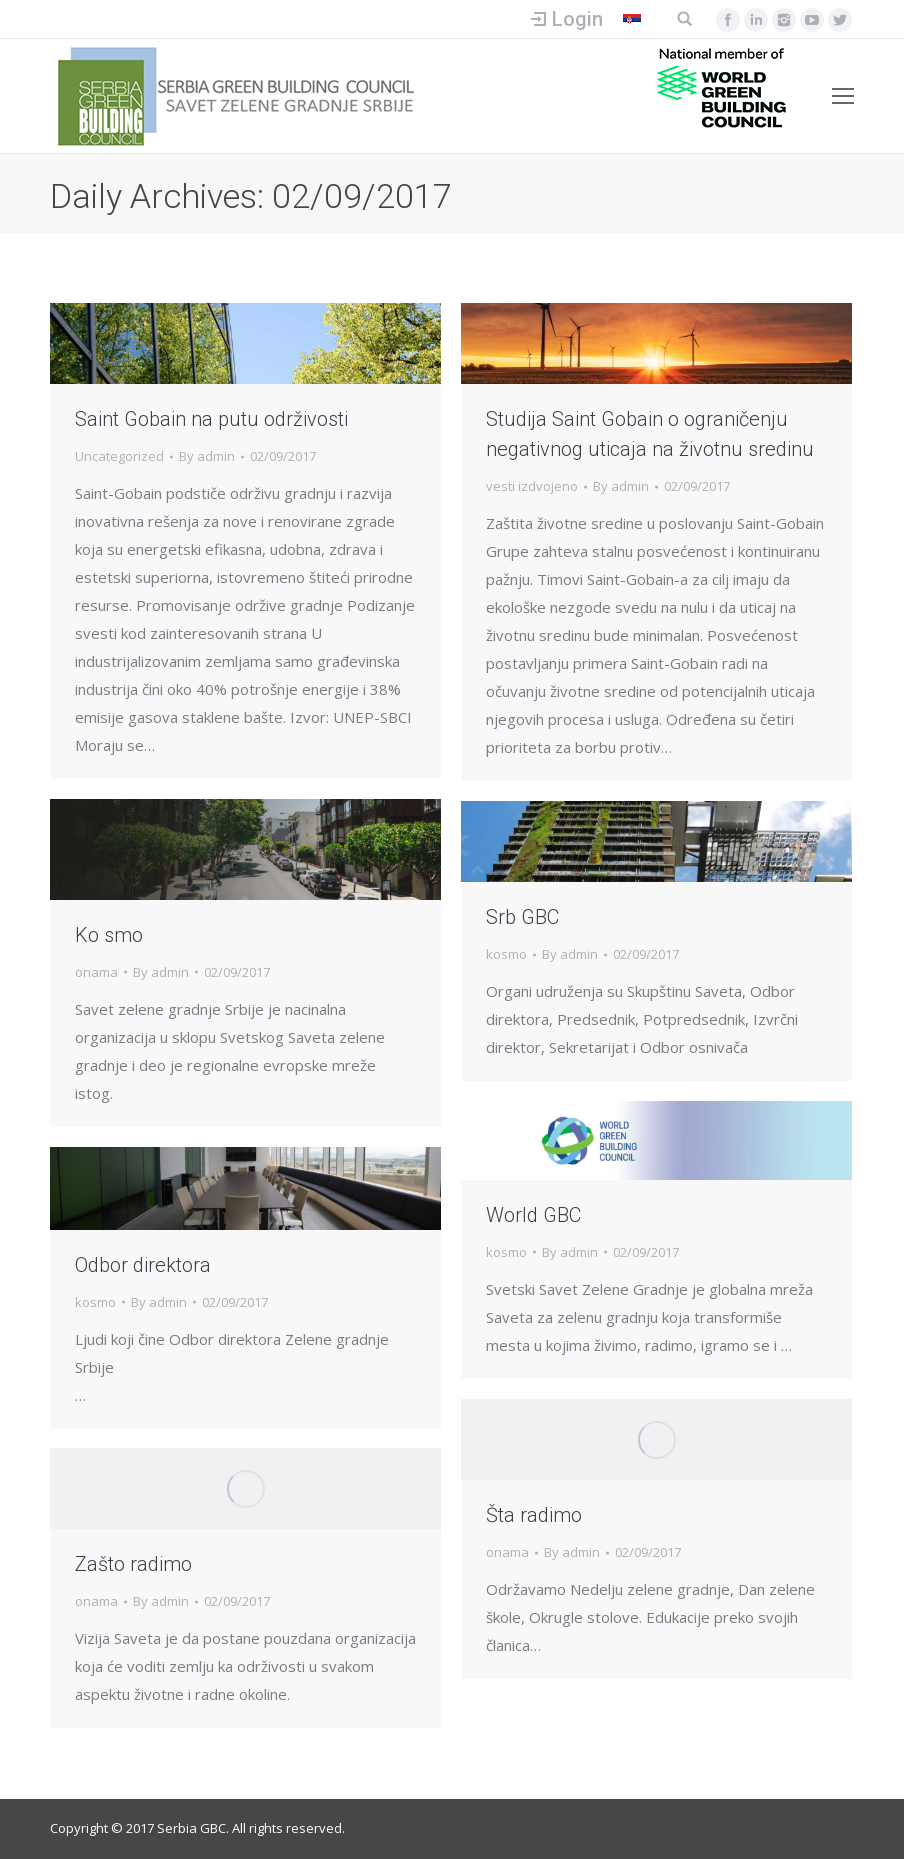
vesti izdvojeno (532, 486)
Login (577, 19)
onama (96, 972)
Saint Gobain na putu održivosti (211, 419)
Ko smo (109, 935)
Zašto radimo (133, 1564)
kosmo (506, 954)
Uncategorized (119, 456)
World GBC (533, 1215)
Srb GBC (522, 917)
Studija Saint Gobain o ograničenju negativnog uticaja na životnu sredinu (650, 434)
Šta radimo (534, 1515)
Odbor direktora (143, 1265)
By (207, 456)
